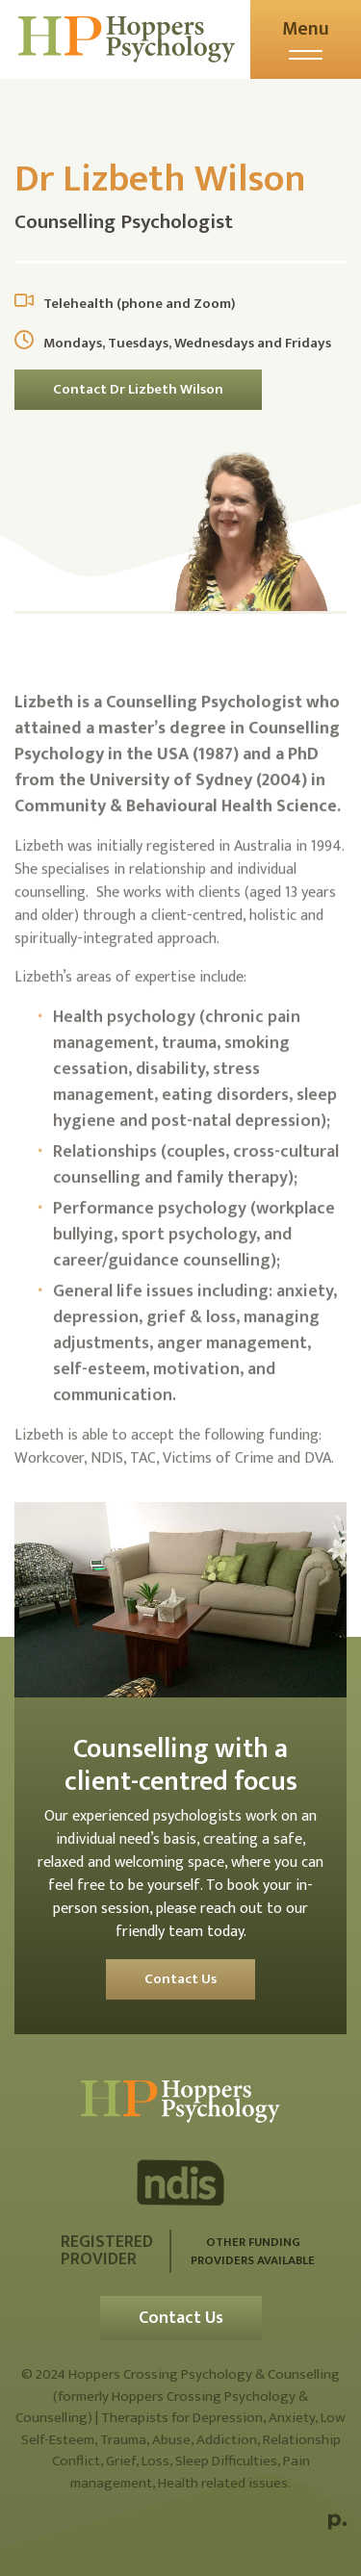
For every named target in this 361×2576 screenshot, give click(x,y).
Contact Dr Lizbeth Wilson (138, 389)
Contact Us (180, 1979)
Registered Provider (107, 2250)
